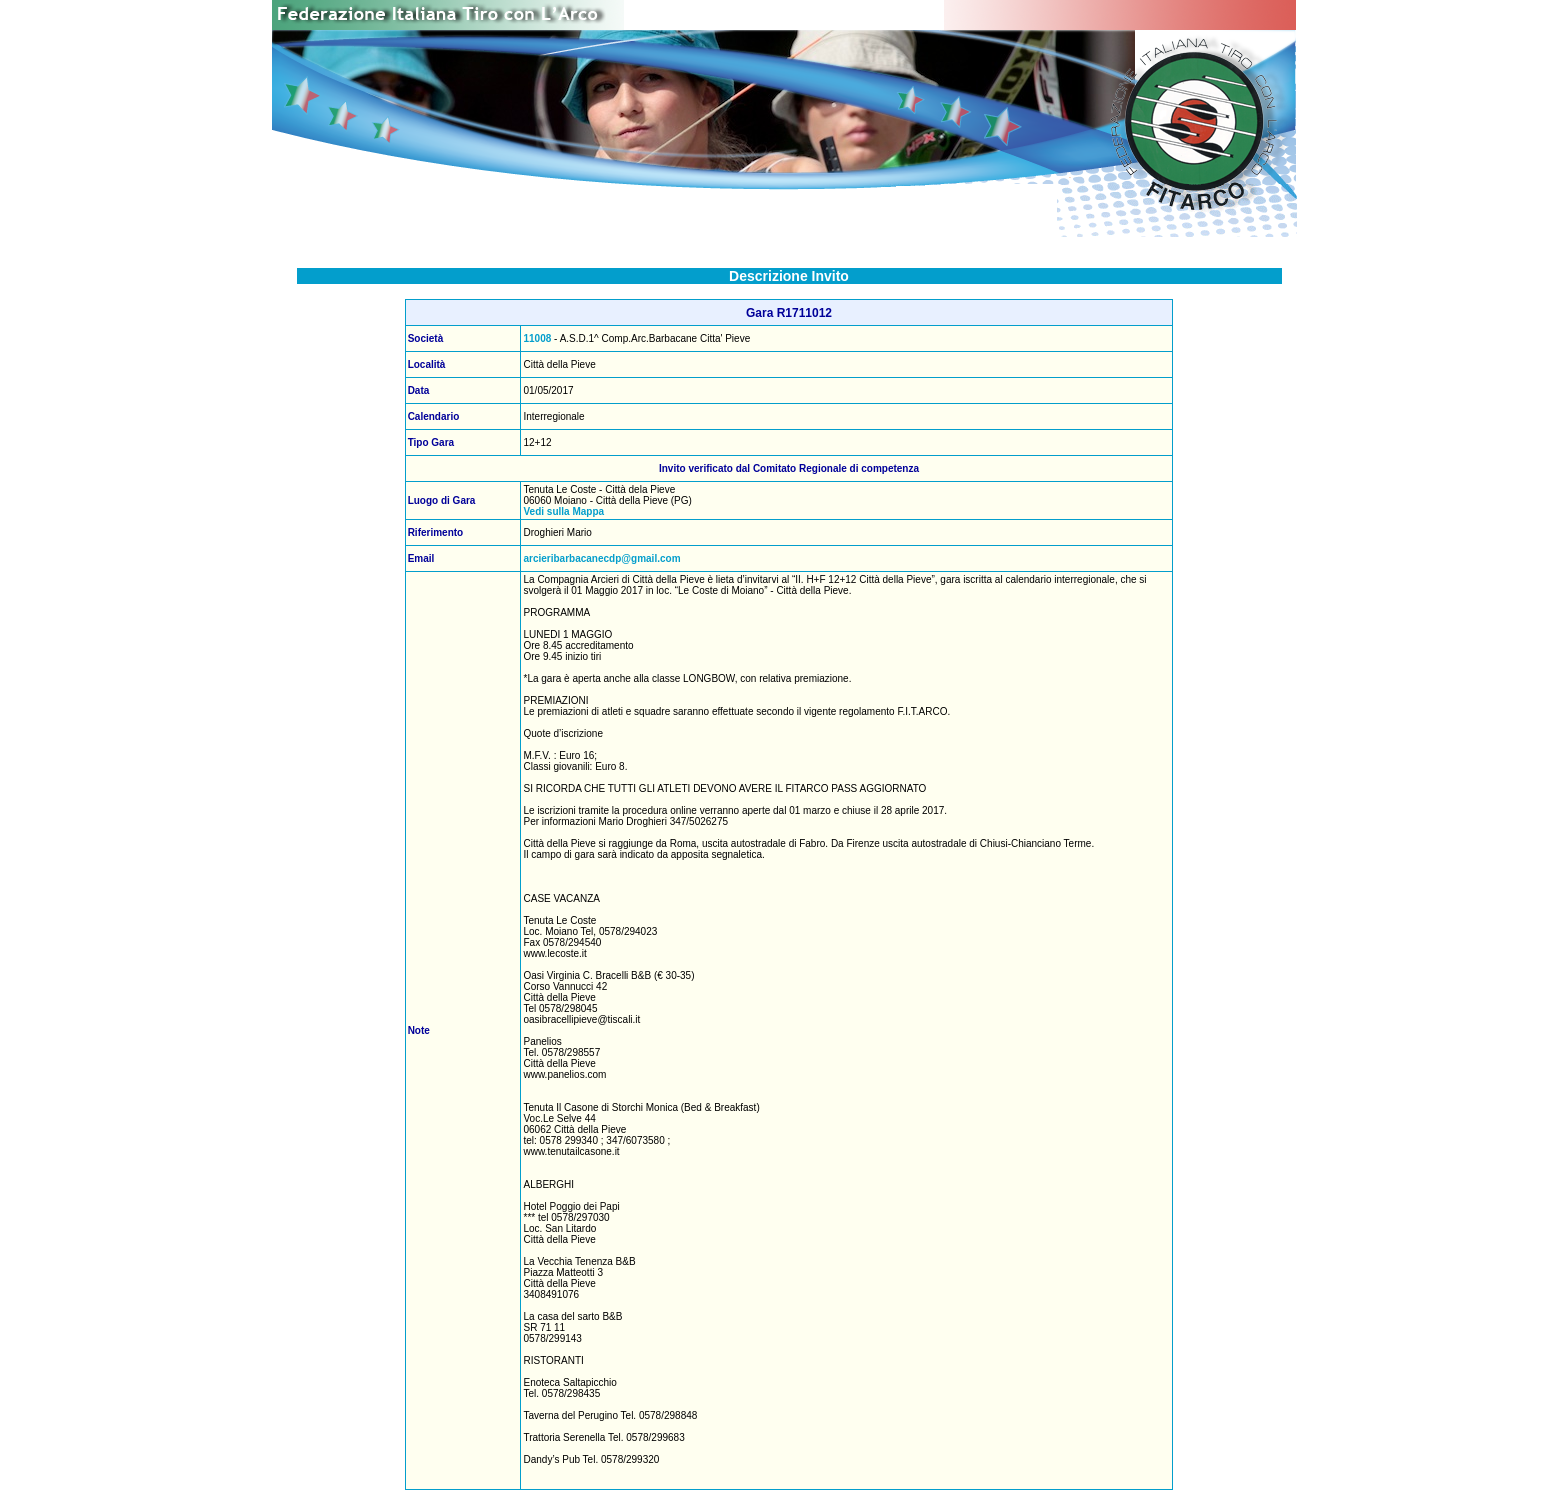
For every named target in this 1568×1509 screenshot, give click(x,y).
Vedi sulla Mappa (563, 511)
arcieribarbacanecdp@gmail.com (601, 558)
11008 (537, 338)
